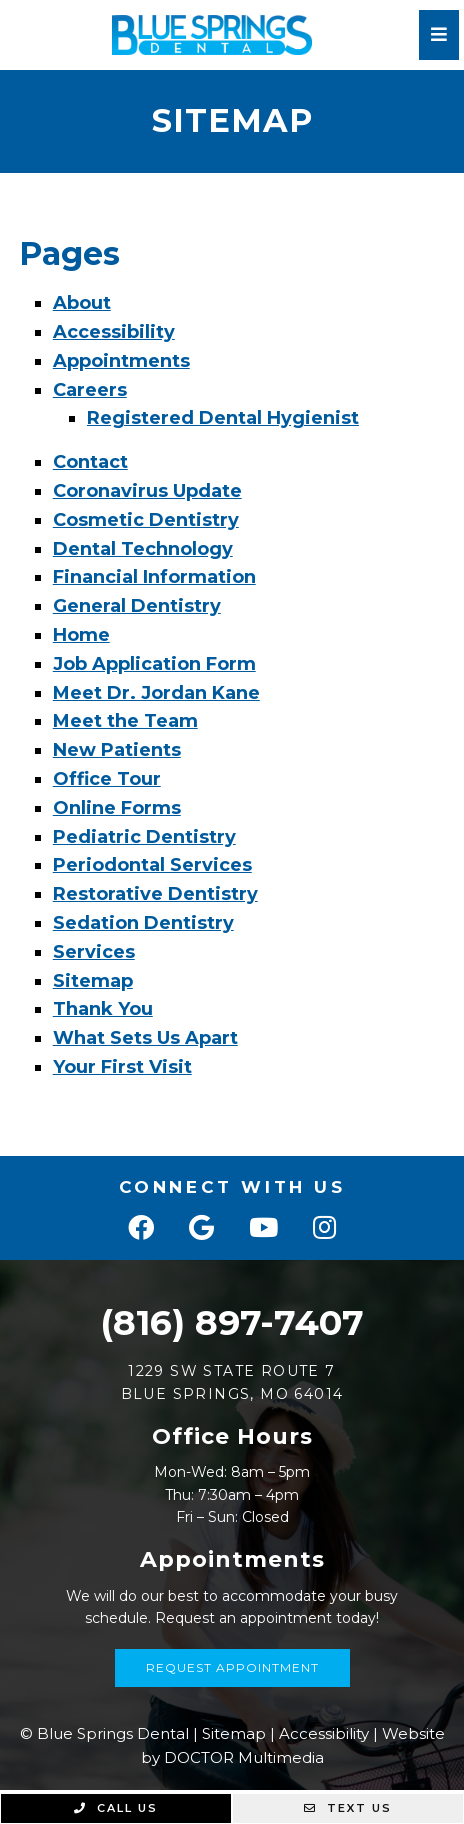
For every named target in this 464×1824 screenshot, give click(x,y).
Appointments (121, 361)
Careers (90, 390)
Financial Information (154, 577)
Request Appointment (232, 1667)
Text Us (348, 1808)
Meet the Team (125, 721)
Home (81, 635)
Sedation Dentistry (143, 923)
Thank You (103, 1009)
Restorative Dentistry (155, 894)
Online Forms (117, 808)
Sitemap (93, 981)
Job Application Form (154, 664)
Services (94, 952)
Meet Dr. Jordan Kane (156, 693)
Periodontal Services (152, 865)
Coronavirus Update (147, 491)
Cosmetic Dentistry (146, 520)
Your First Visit (122, 1067)
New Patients (117, 750)
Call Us (116, 1808)
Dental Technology (143, 549)
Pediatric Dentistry (144, 837)
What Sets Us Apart (145, 1038)
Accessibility (114, 332)
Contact (90, 462)
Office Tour (107, 779)
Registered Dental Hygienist (223, 418)
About (82, 303)
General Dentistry (137, 606)
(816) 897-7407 (232, 1322)
